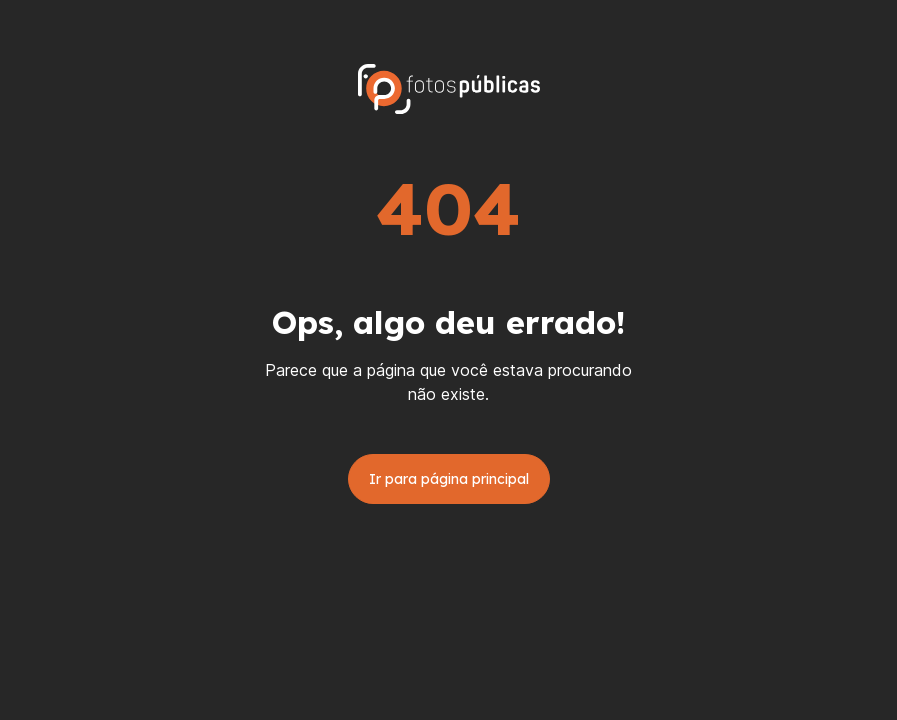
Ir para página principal (449, 479)
